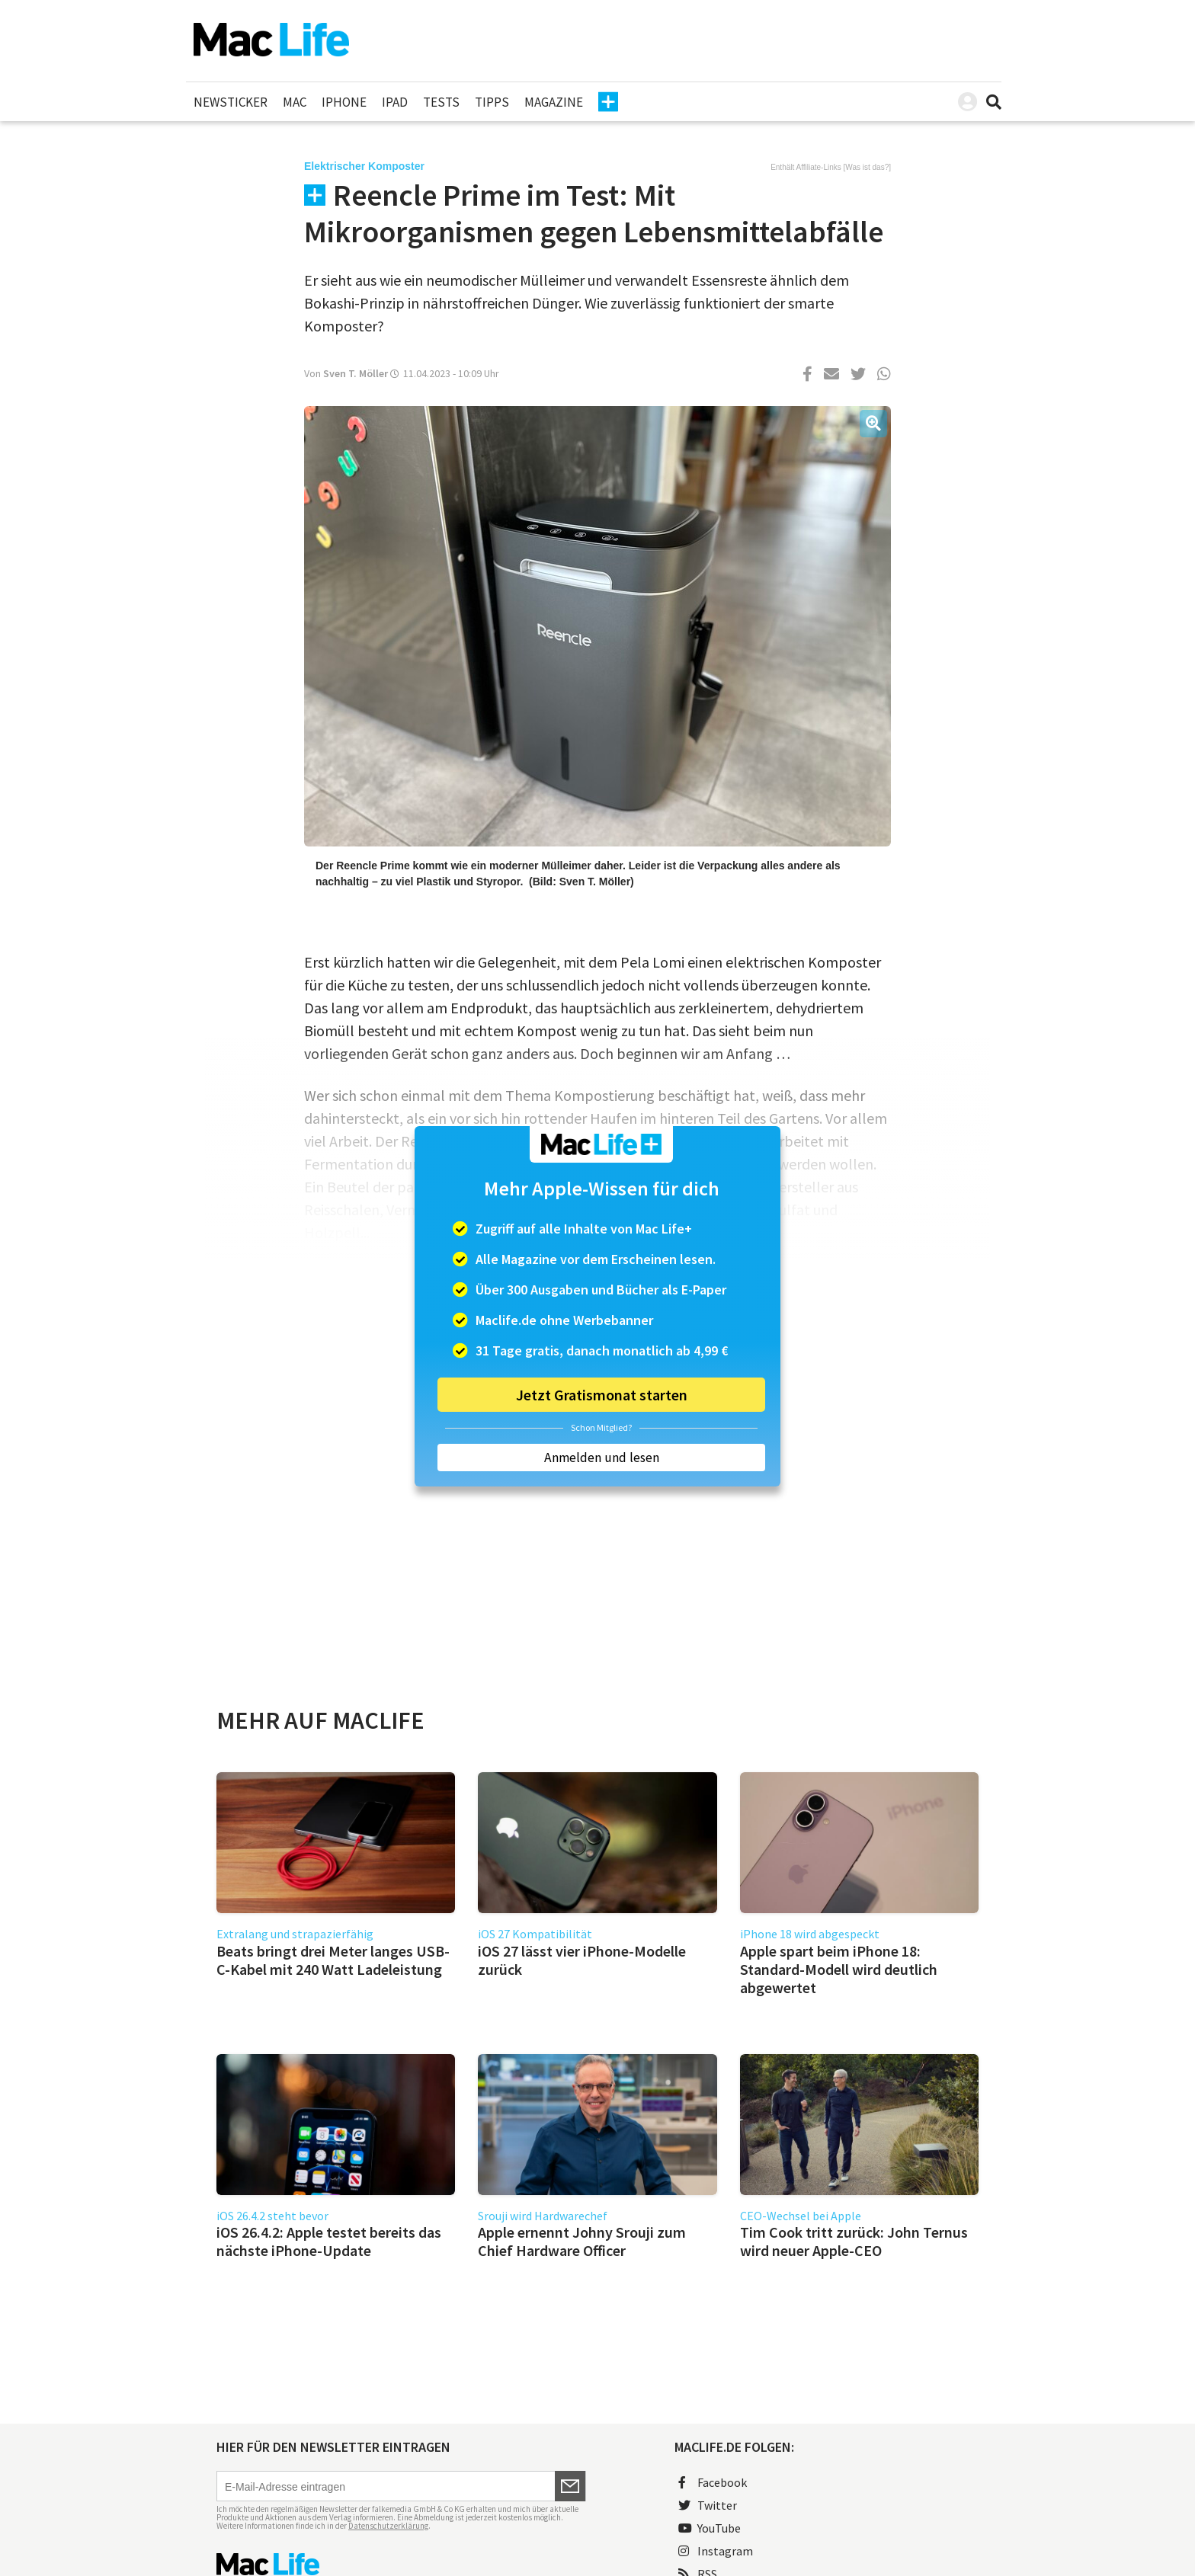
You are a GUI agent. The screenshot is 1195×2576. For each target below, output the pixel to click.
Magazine (553, 102)
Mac (294, 102)
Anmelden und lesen (601, 1457)
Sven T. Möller (355, 373)
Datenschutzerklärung (388, 2525)
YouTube (709, 2528)
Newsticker (231, 102)
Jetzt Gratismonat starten (601, 1394)
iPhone (344, 102)
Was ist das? (867, 167)
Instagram (715, 2550)
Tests (441, 102)
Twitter (707, 2505)
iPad (395, 102)
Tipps (492, 102)
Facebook (712, 2482)
